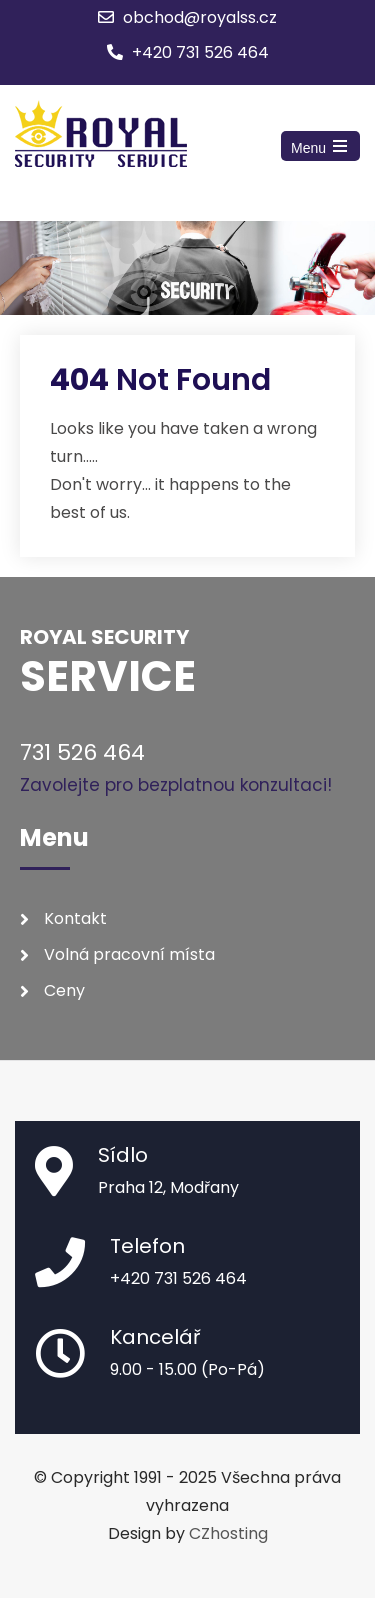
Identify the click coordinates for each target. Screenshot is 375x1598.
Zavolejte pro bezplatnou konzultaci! (176, 785)
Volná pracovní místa (129, 954)
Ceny (64, 990)
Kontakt (75, 918)
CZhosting (228, 1533)
